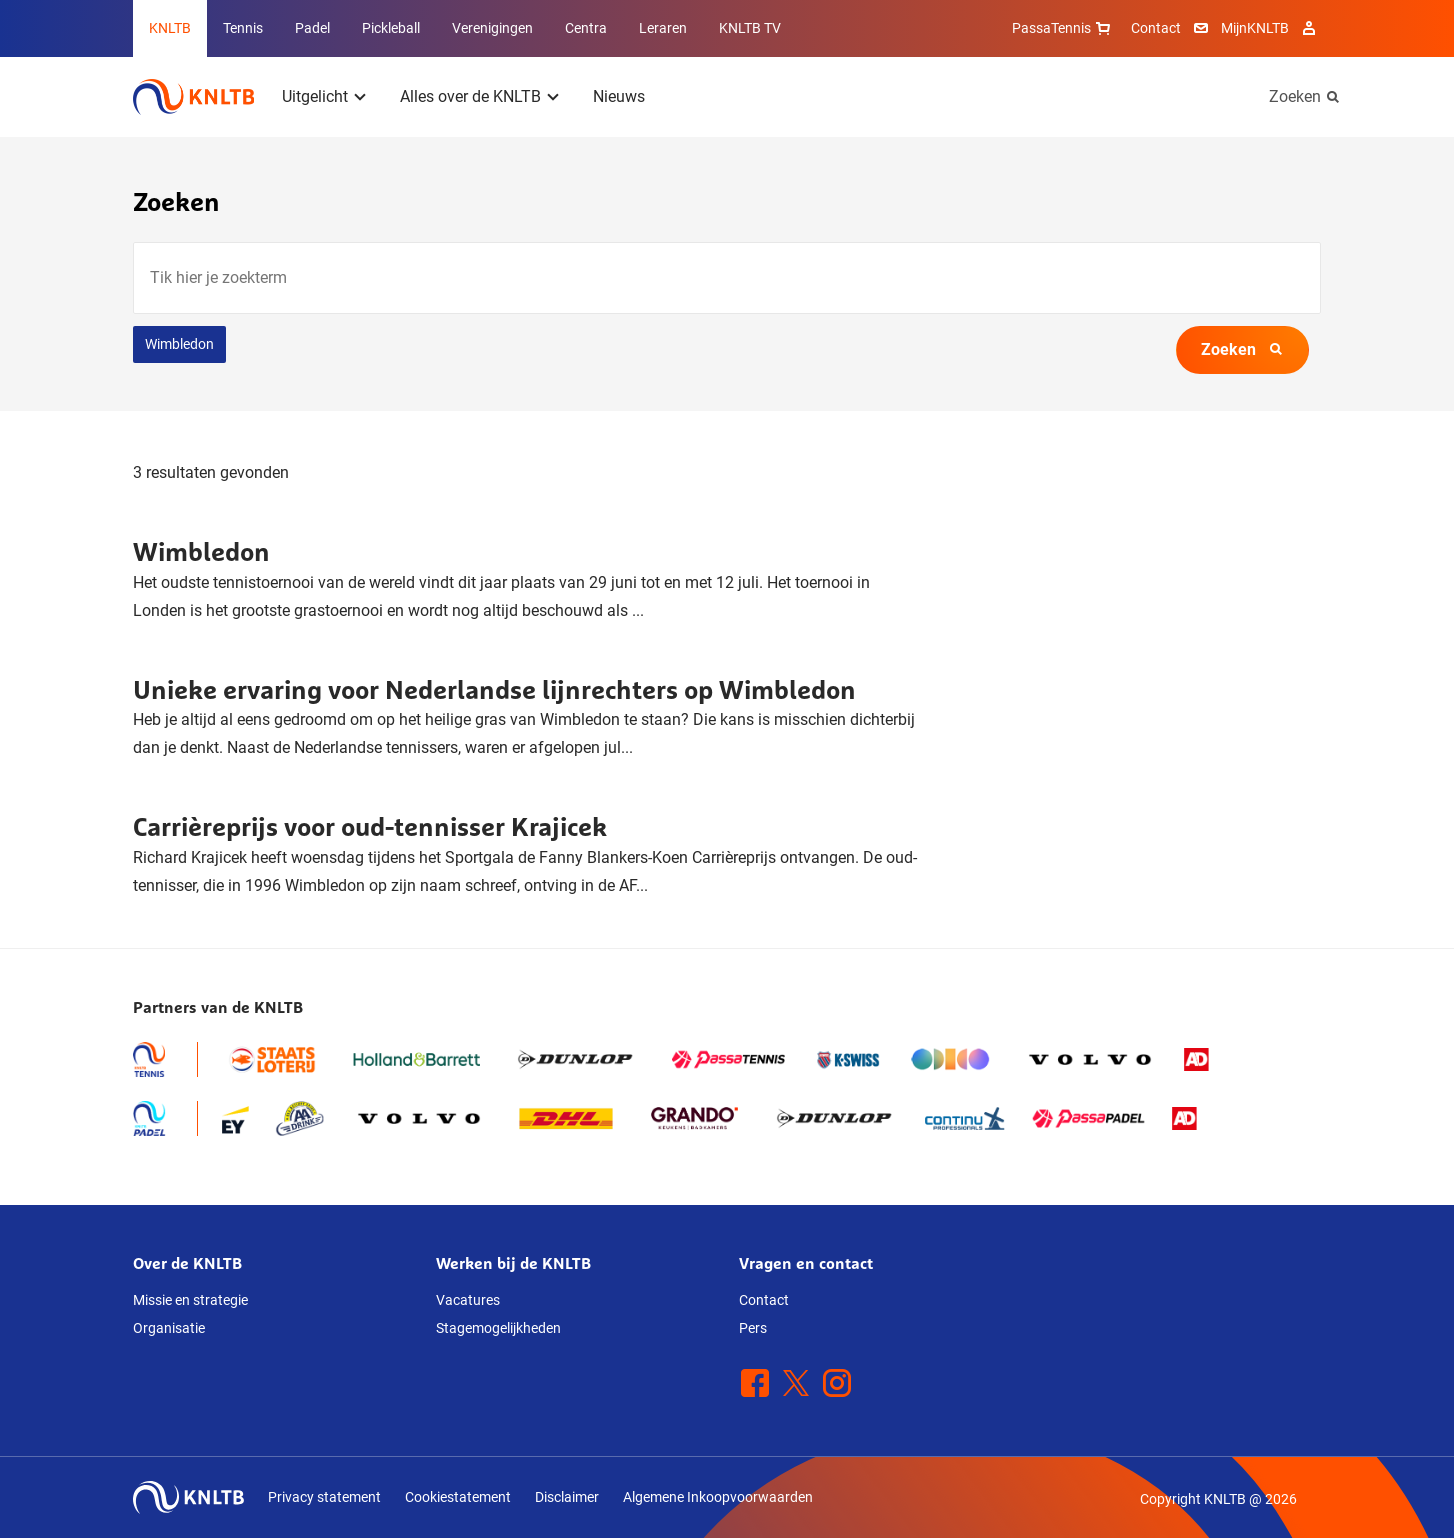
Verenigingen (492, 28)
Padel (312, 28)
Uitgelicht (315, 96)
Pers (753, 1328)
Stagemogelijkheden (498, 1328)
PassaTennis (1063, 28)
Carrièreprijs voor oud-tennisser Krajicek (370, 826)
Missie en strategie (190, 1300)
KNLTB (170, 28)
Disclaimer (567, 1497)
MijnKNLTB (1255, 28)
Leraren (663, 28)
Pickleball (391, 28)
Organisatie (169, 1328)
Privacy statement (324, 1497)
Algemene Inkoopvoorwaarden (718, 1497)
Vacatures (468, 1300)
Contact (1156, 28)
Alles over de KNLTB (470, 96)
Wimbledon (179, 344)
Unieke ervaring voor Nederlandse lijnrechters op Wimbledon (494, 689)
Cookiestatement (458, 1497)
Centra (586, 28)
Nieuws (619, 96)
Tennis (243, 28)
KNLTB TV (750, 28)
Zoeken (1295, 96)
